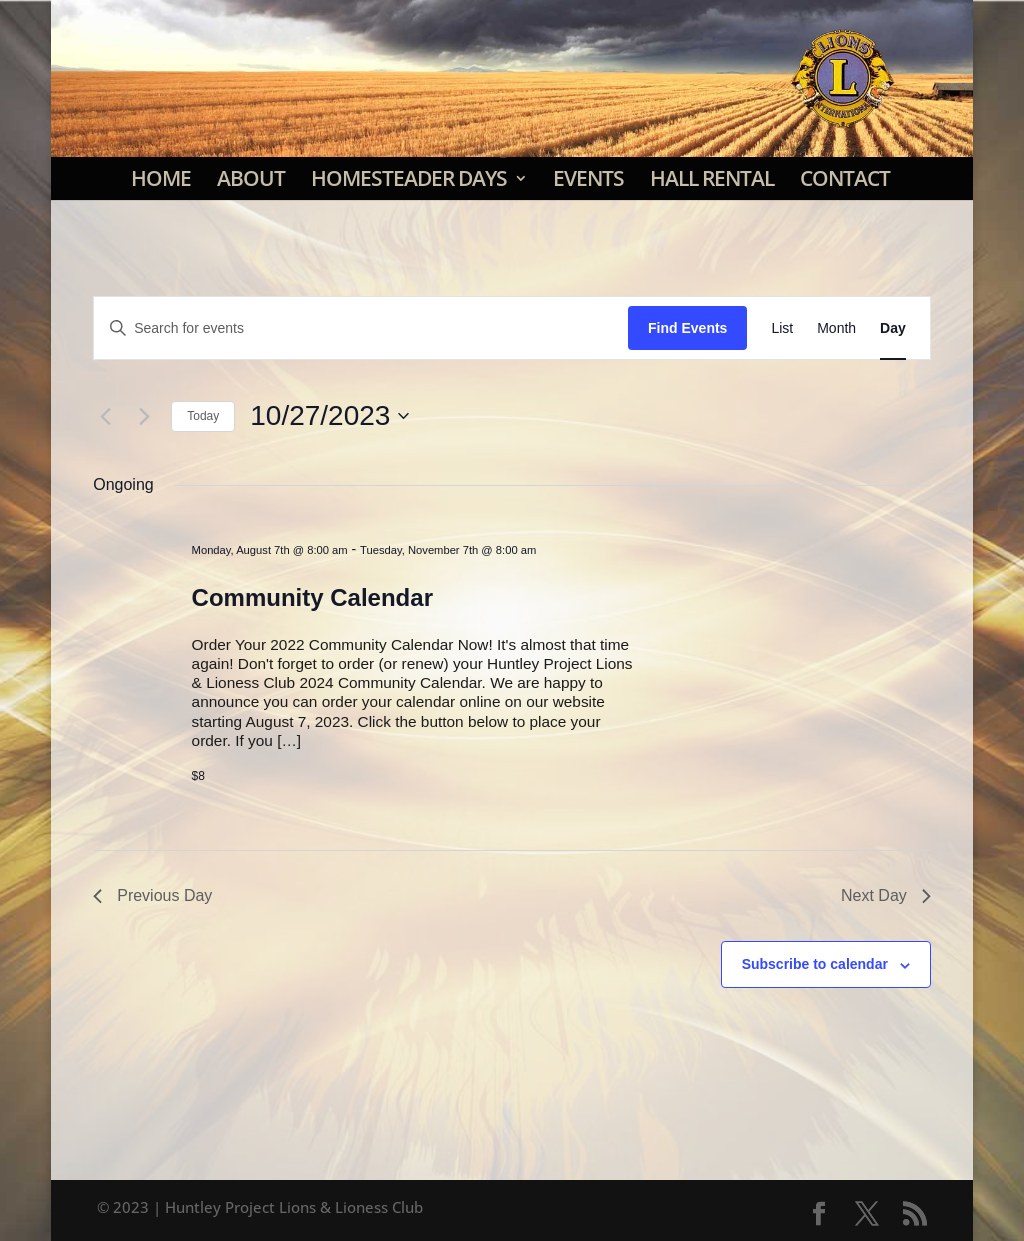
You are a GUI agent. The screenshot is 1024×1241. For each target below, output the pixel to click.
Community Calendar (312, 597)
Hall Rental (712, 178)
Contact (845, 178)
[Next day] (144, 416)
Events (588, 178)
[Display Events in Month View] (836, 328)
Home (161, 178)
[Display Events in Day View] (893, 328)
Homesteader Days (409, 178)
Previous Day (152, 895)
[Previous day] (105, 416)
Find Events (687, 328)
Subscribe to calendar (815, 964)
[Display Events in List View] (782, 328)
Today (203, 416)
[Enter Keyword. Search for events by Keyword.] (361, 328)
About (251, 178)
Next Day (886, 895)
